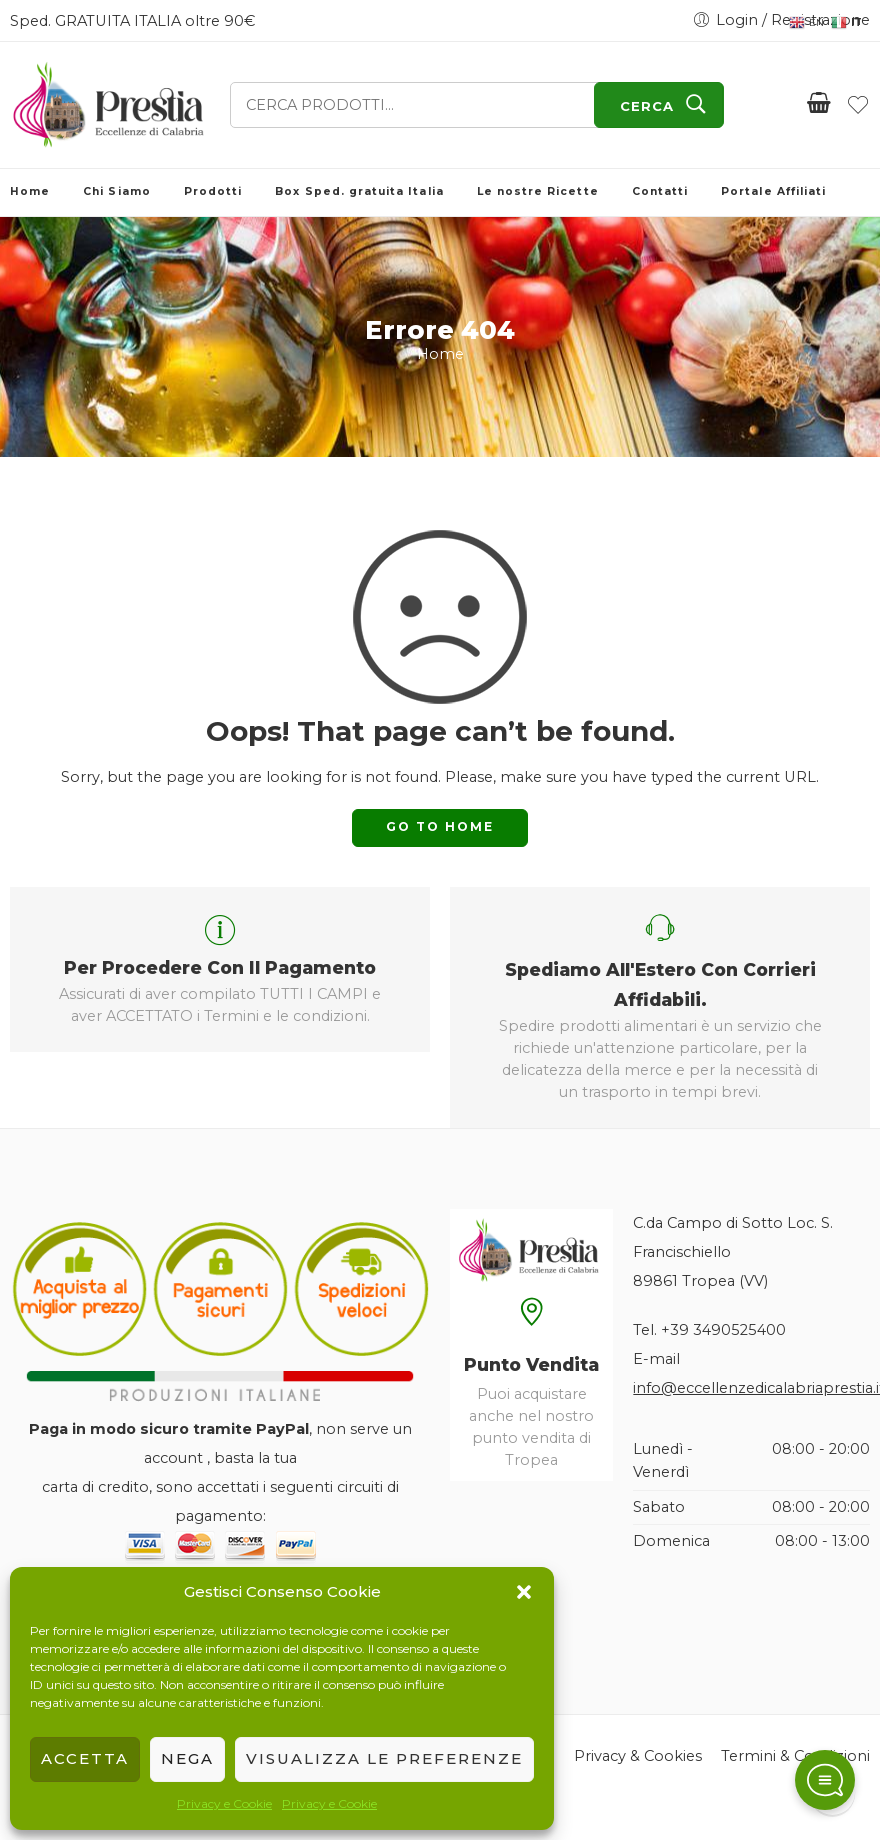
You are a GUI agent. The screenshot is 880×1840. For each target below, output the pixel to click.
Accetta (85, 1758)
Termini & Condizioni (795, 1756)
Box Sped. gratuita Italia (359, 191)
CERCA (647, 106)
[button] (524, 1592)
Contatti (660, 191)
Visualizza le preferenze (384, 1758)
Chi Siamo (116, 191)
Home (30, 191)
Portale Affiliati (773, 191)
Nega (187, 1758)
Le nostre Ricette (538, 191)
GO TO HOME (440, 826)
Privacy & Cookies (638, 1756)
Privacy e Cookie (224, 1803)
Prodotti (213, 191)
